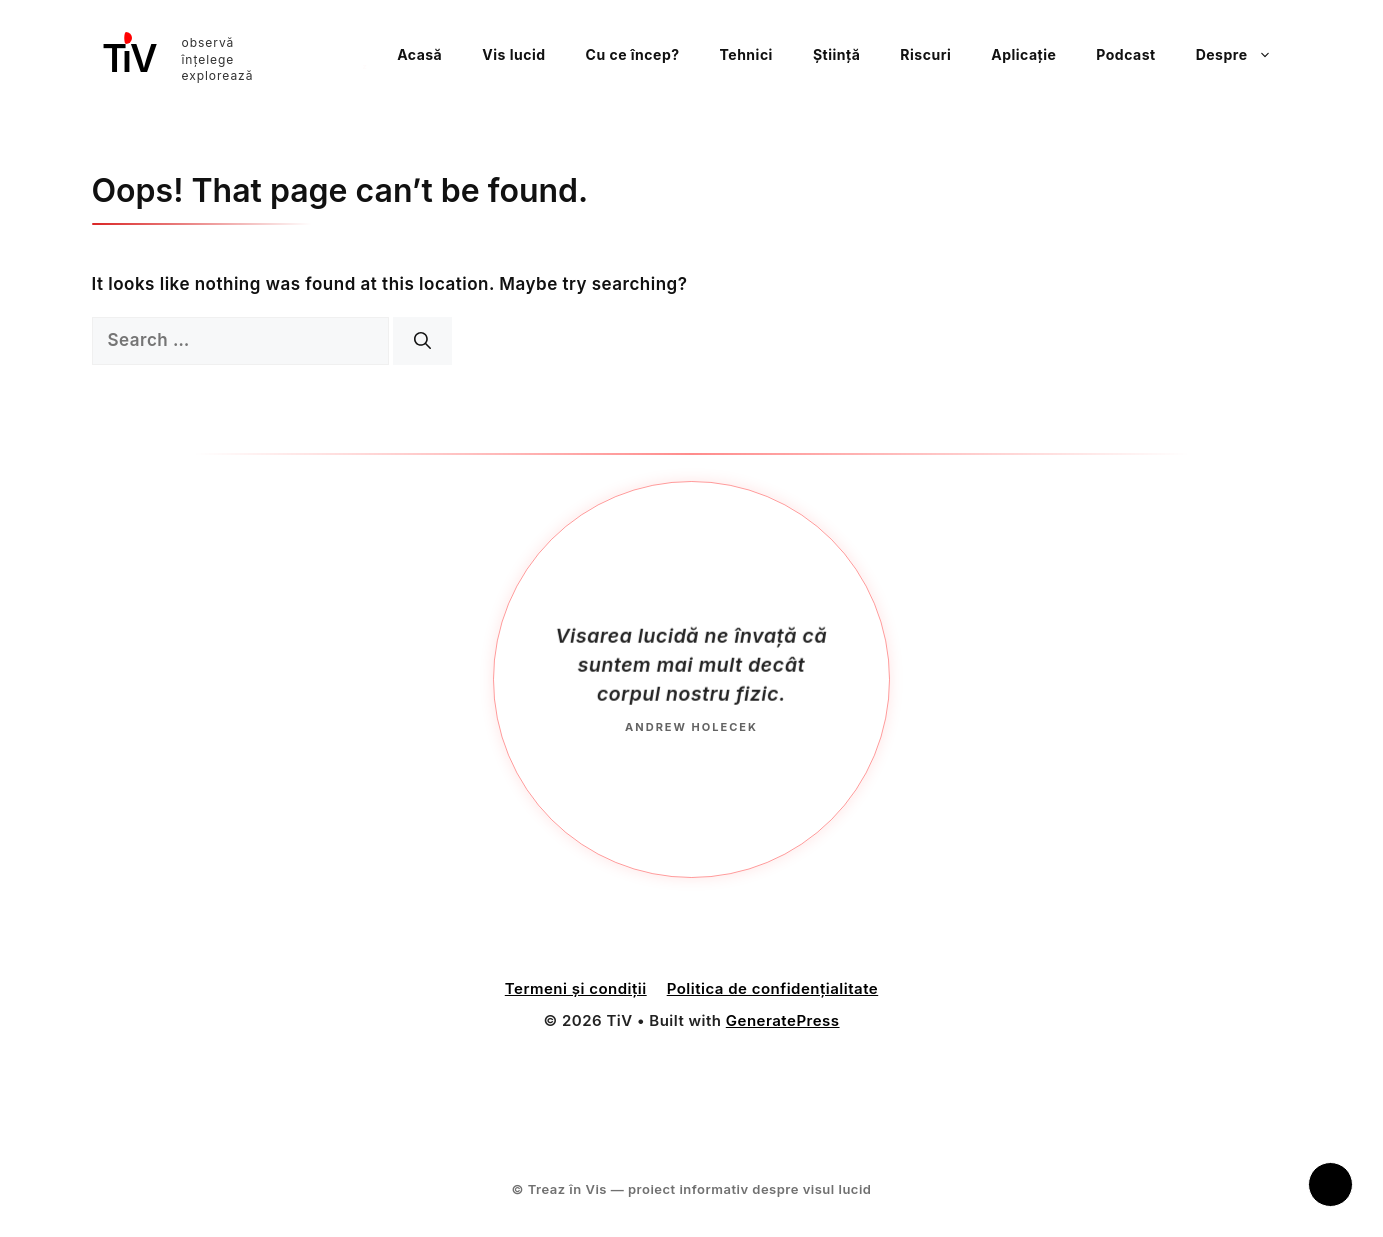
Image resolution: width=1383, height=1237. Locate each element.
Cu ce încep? (633, 54)
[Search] (422, 341)
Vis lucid (513, 54)
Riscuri (925, 54)
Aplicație (1023, 54)
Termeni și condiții (576, 991)
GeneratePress (783, 1023)
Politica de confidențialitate (773, 991)
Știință (836, 54)
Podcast (1125, 54)
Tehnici (746, 54)
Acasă (419, 54)
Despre (1244, 55)
